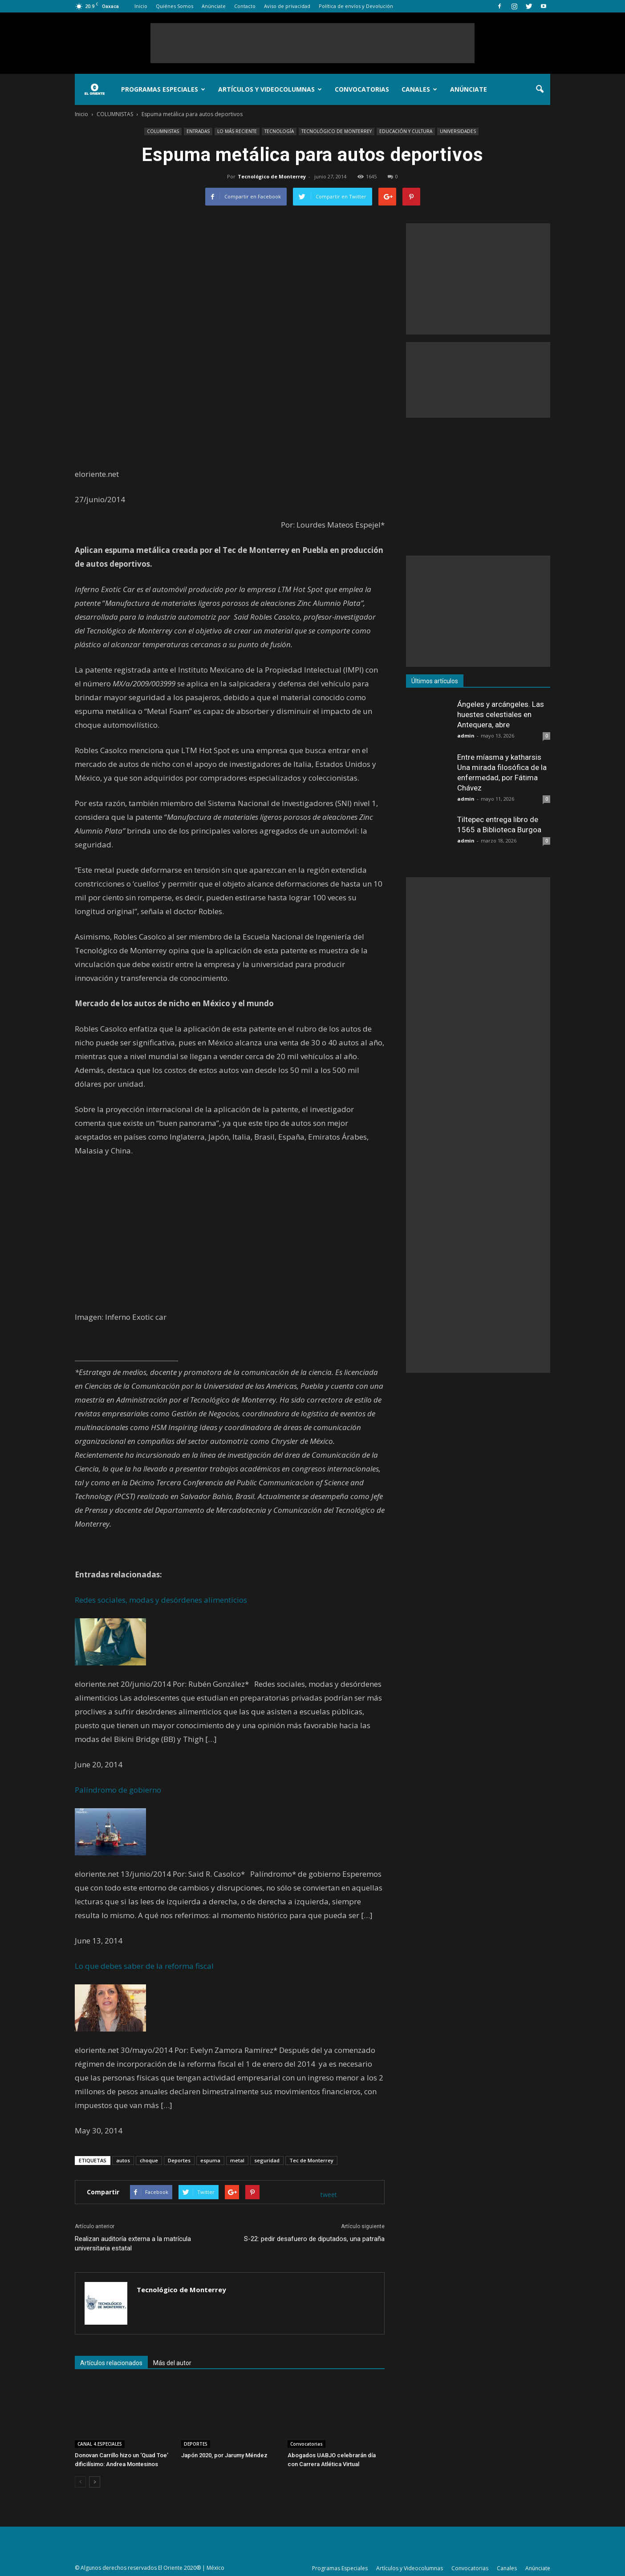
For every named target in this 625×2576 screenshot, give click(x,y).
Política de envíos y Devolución (356, 6)
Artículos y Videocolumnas (270, 89)
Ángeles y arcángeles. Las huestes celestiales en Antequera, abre (500, 714)
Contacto (245, 6)
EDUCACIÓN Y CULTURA (405, 131)
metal (237, 2160)
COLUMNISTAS (163, 131)
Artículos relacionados (111, 2362)
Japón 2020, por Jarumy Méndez (224, 2455)
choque (149, 2160)
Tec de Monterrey (311, 2160)
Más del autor (172, 2362)
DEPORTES (195, 2444)
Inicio (140, 6)
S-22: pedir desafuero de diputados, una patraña (314, 2239)
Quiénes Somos (174, 6)
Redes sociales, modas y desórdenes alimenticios (161, 1600)
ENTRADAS (198, 131)
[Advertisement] (312, 43)
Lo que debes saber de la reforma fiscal (144, 1966)
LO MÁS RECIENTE (237, 131)
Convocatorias (362, 89)
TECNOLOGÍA (279, 131)
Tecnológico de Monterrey (272, 176)
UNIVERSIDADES (458, 131)
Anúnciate (214, 6)
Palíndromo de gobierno (118, 1790)
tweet (329, 2194)
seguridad (267, 2160)
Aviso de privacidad (287, 6)
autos (123, 2160)
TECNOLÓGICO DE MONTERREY (336, 131)
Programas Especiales (163, 89)
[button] (539, 89)
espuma (210, 2160)
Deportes (179, 2160)
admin (466, 735)
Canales (419, 89)
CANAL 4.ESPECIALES (99, 2444)
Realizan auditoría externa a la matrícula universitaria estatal (133, 2243)
